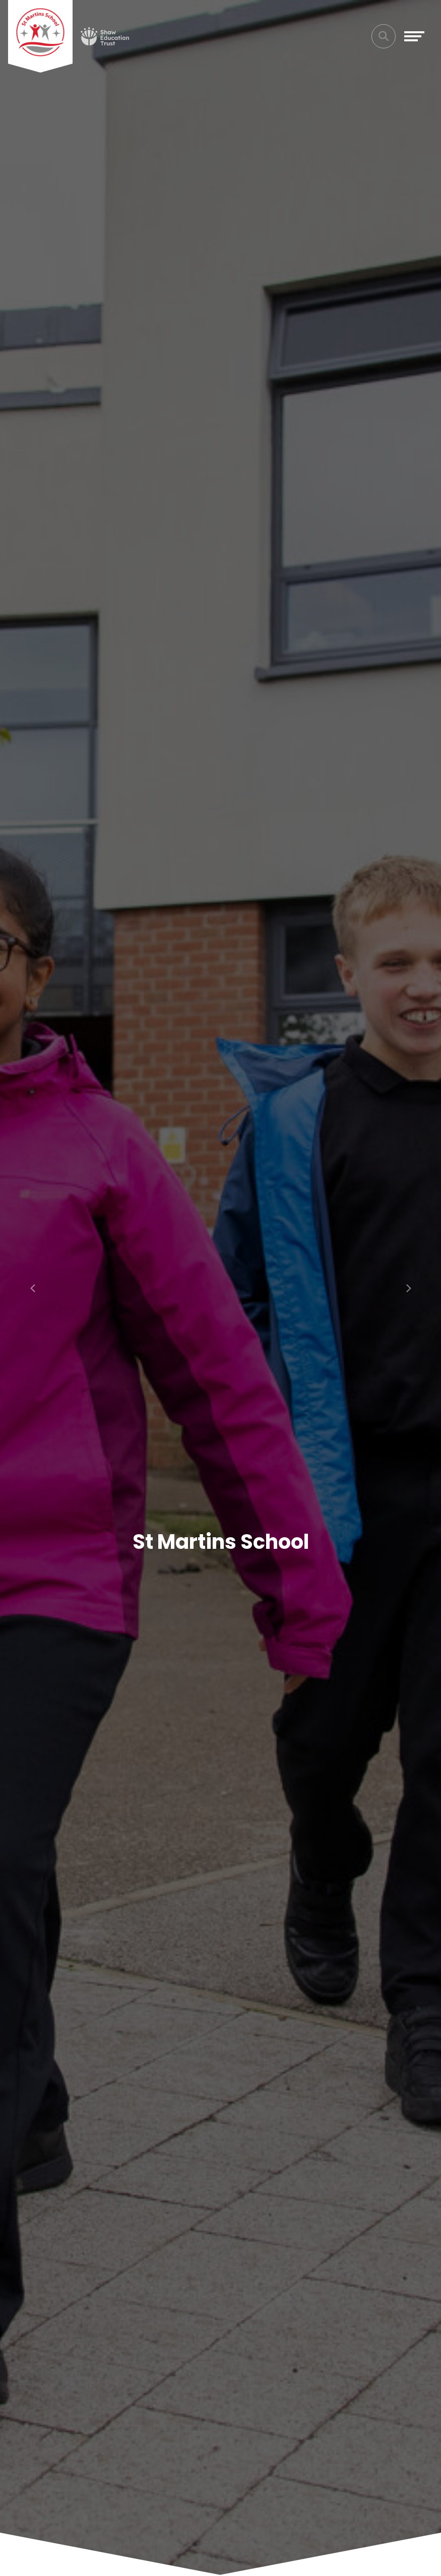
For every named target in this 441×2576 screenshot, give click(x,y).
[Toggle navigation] (414, 36)
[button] (33, 1288)
